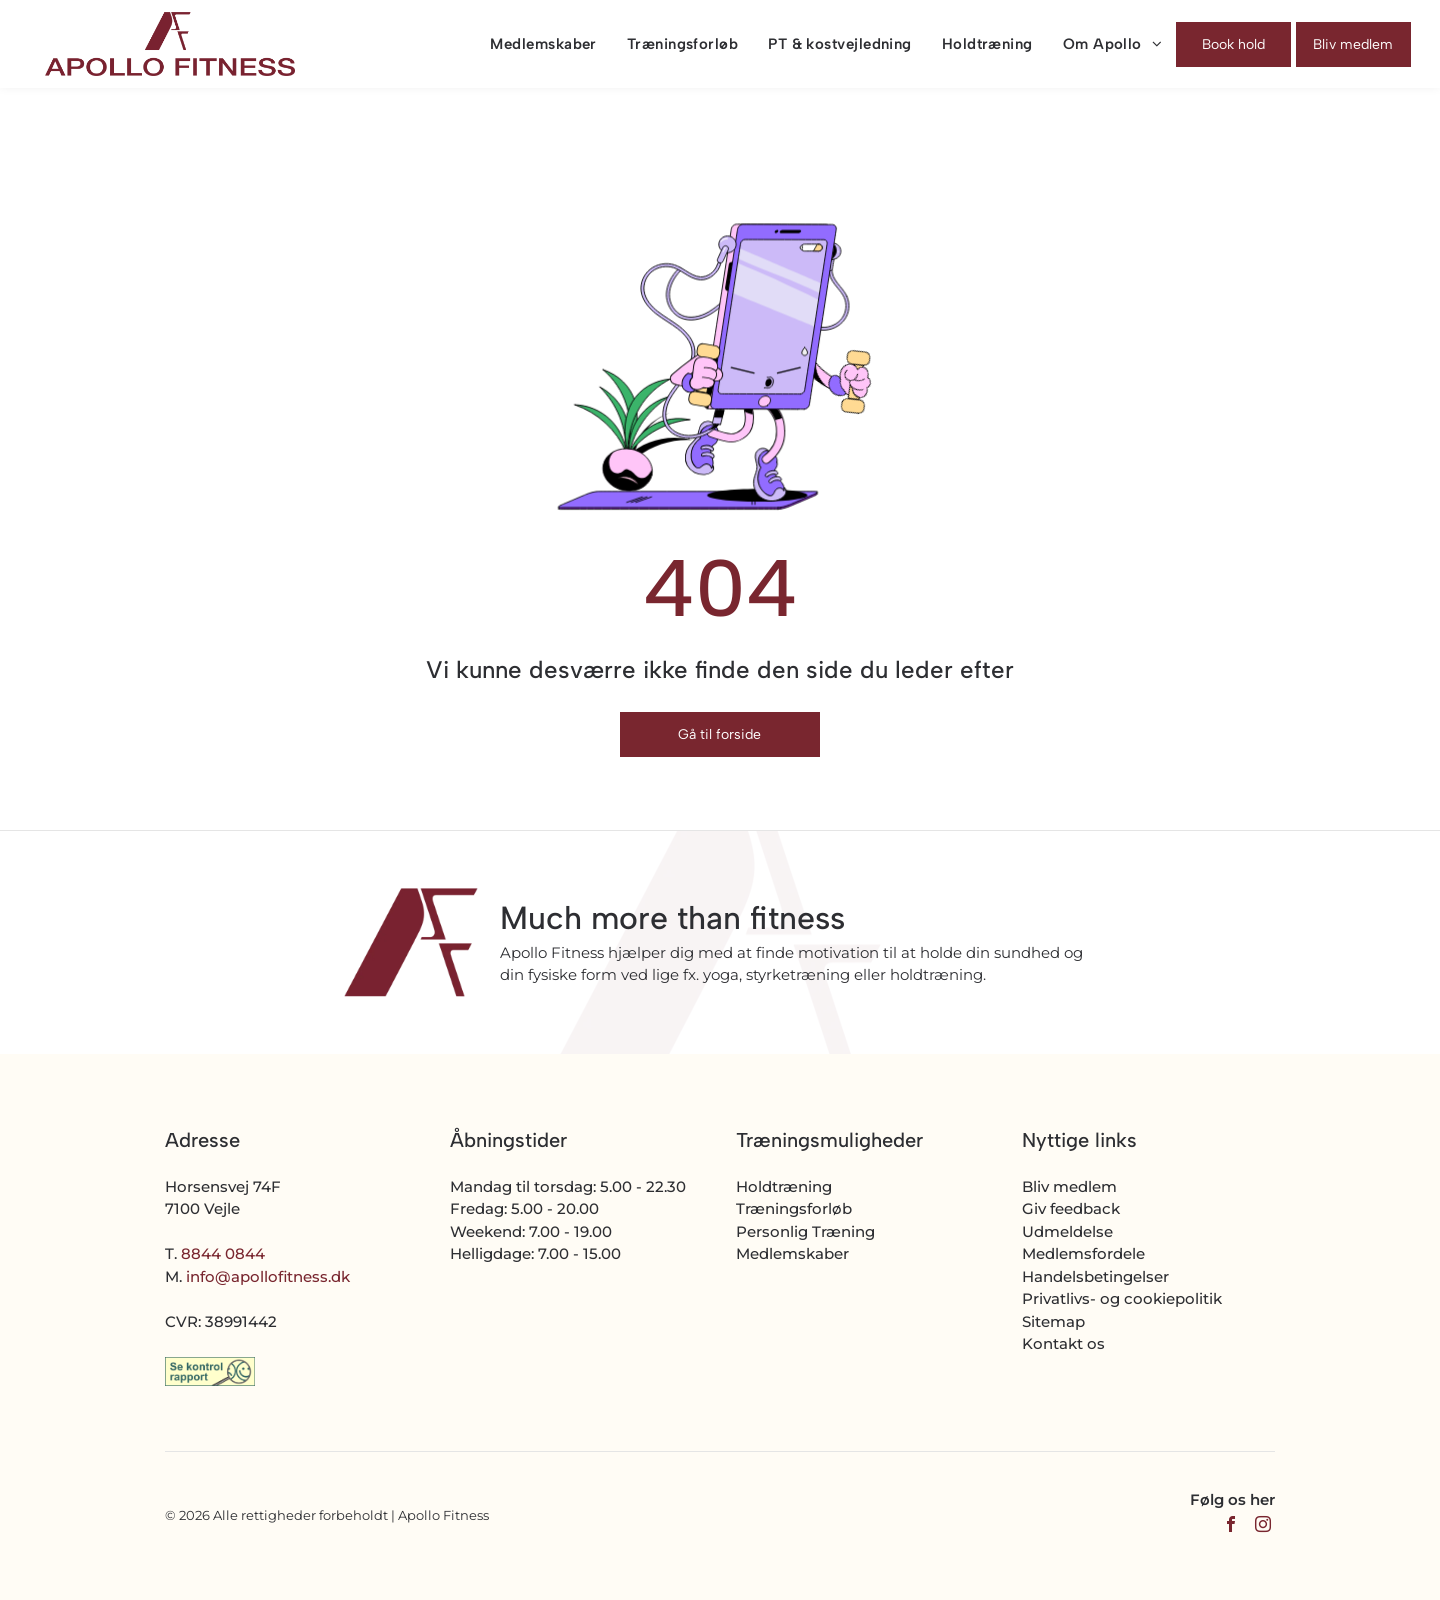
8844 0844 (223, 1253)
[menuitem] (528, 44)
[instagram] (1263, 1526)
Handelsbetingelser (1095, 1276)
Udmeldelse (1067, 1231)
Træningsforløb (794, 1208)
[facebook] (1231, 1526)
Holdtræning (784, 1186)
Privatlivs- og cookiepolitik (1122, 1298)
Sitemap (1053, 1321)
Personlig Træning (805, 1231)
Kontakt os (1063, 1343)
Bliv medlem (1069, 1186)
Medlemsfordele (1083, 1253)
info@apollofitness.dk (268, 1276)
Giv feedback (1071, 1208)
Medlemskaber (792, 1253)
